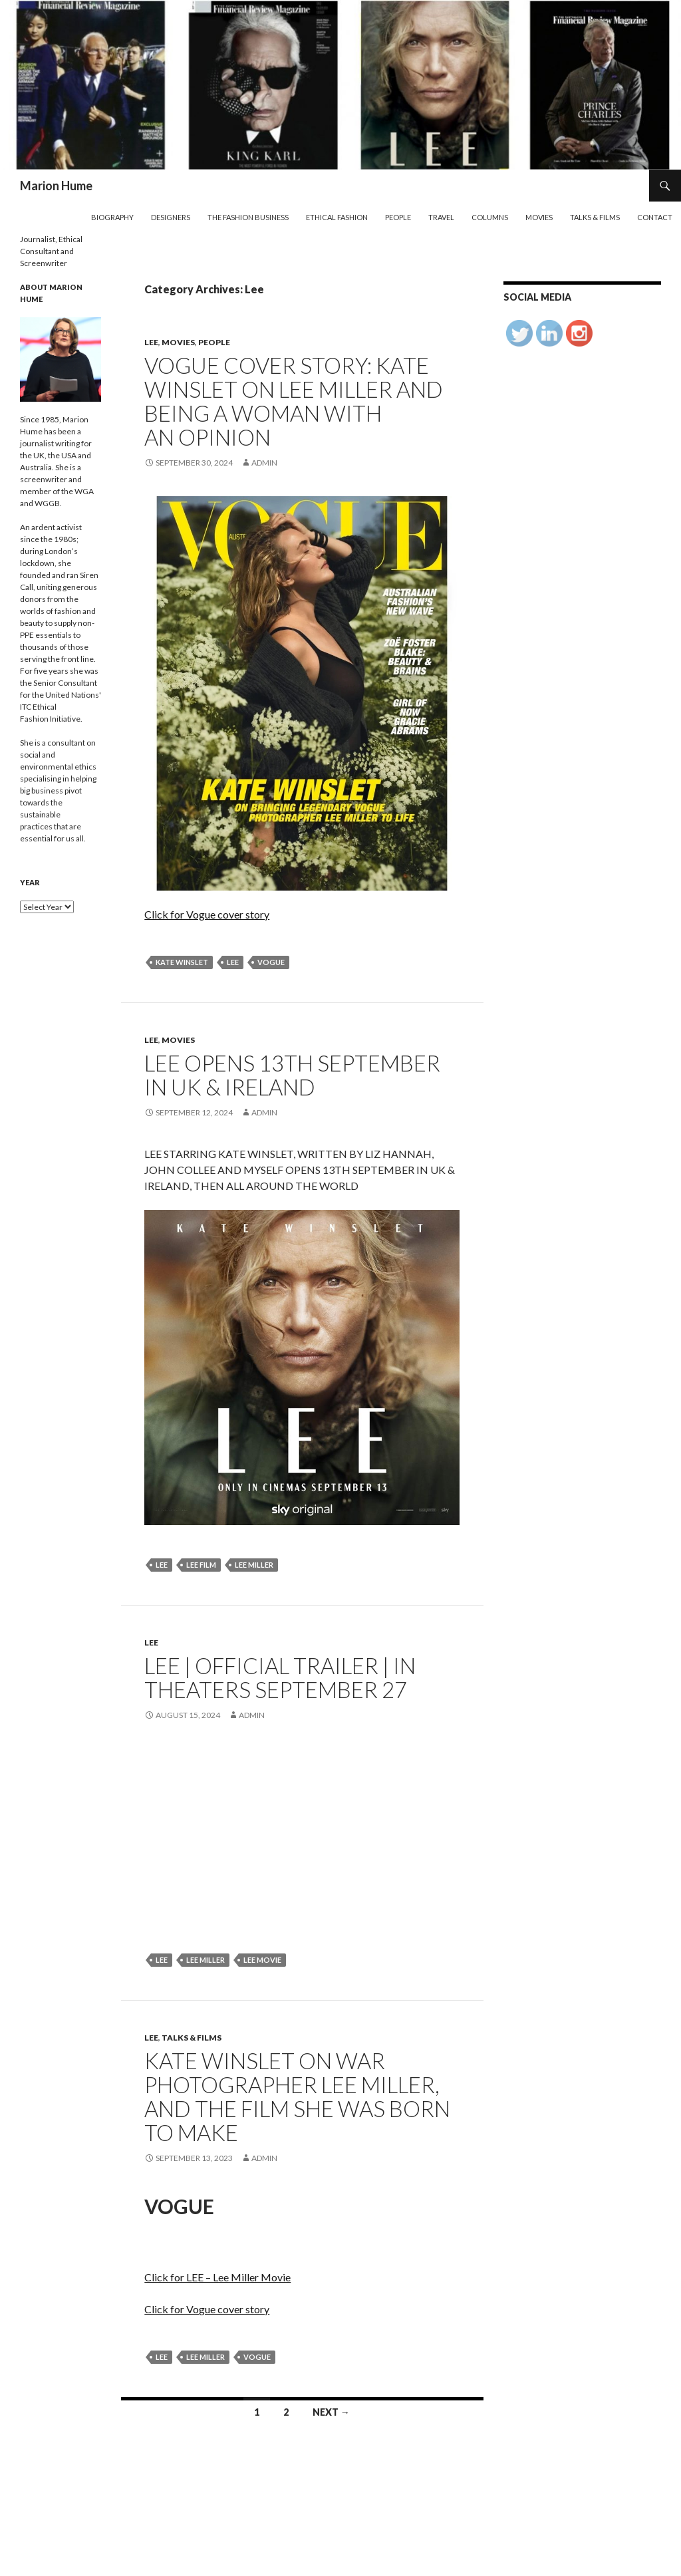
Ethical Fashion (337, 217)
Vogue (271, 962)
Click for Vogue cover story (206, 914)
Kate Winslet (182, 962)
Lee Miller (254, 1564)
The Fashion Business (248, 217)
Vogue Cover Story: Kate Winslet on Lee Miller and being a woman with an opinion (293, 401)
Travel (441, 217)
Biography (112, 217)
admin (264, 463)
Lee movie (262, 1959)
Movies (539, 217)
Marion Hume (56, 185)
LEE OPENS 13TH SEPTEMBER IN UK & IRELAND (292, 1075)
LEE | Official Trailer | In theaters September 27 (280, 1677)
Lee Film (201, 1564)
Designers (170, 217)
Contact (654, 217)
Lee (151, 342)
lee (233, 962)
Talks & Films (595, 217)
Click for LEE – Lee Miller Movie (217, 2277)
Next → (331, 2412)
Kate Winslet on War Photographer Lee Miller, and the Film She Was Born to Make (297, 2096)
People (398, 217)
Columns (490, 217)
